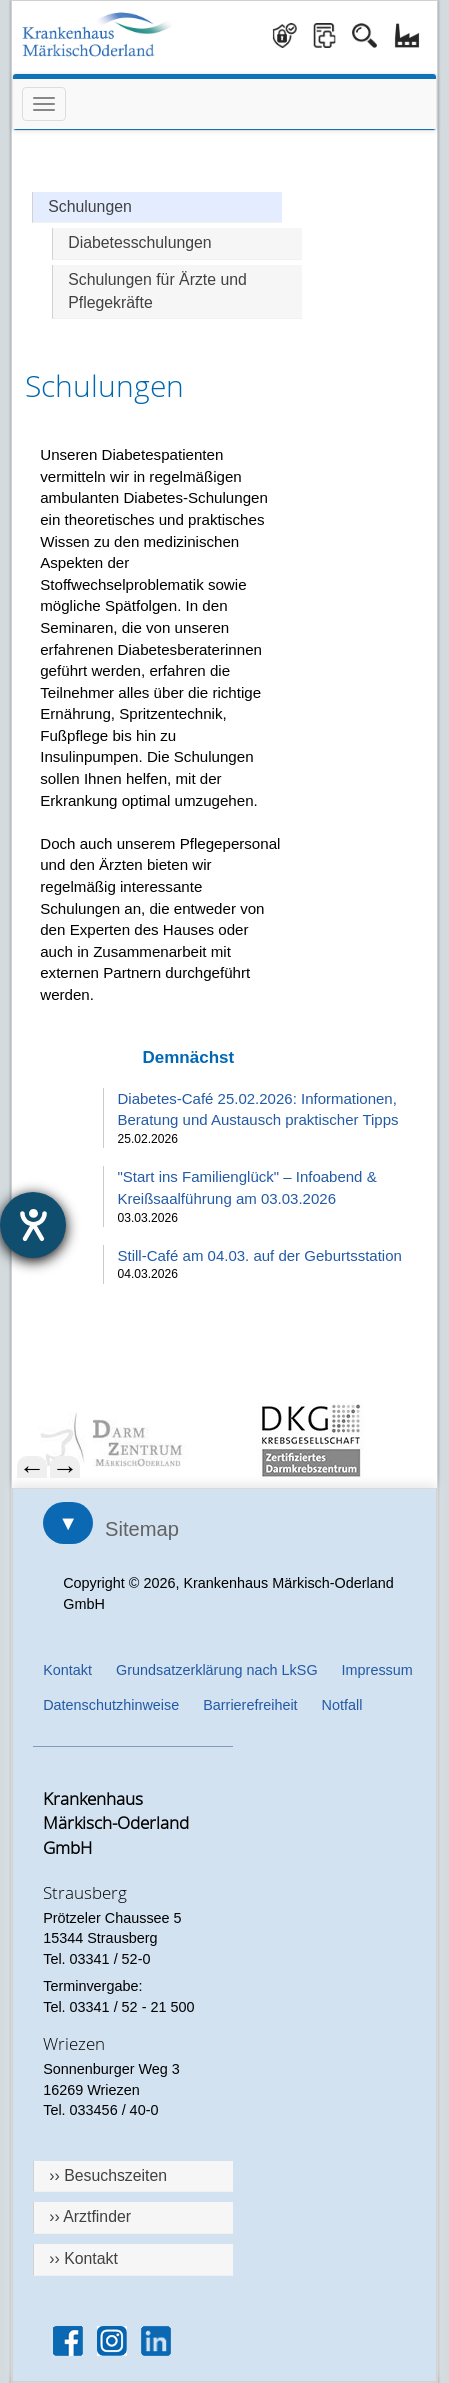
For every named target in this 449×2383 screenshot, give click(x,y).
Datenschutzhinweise (111, 1705)
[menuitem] (126, 1440)
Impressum (377, 1670)
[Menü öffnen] (44, 104)
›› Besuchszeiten (108, 2175)
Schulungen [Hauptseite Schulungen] (90, 206)
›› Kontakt (83, 2258)
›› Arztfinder (90, 2216)
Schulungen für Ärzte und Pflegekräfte (157, 291)
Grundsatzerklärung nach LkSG (217, 1670)
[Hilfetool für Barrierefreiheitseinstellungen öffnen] (33, 1225)
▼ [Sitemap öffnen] (68, 1523)
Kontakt (67, 1670)
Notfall (342, 1705)
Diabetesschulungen (139, 242)
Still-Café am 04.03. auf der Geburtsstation (260, 1255)
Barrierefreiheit (250, 1705)
